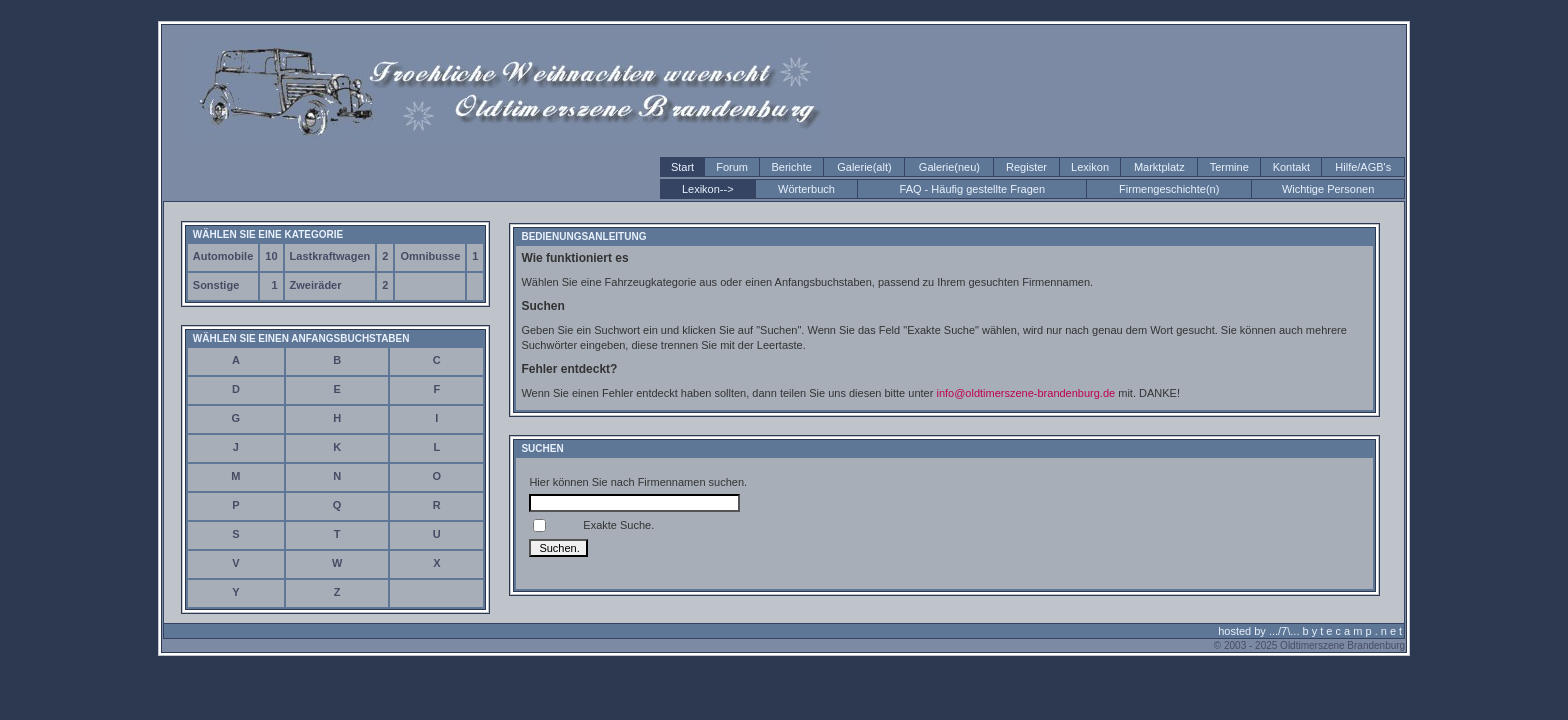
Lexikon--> (708, 189)
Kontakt (1291, 167)
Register (1026, 167)
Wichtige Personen (1328, 189)
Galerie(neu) (949, 167)
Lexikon (1090, 167)
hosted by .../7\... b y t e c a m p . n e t (1310, 631)
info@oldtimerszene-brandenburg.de (1025, 393)
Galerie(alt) (864, 167)
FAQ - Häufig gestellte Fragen (973, 189)
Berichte (791, 167)
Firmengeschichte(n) (1169, 189)
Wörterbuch (806, 189)
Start (682, 167)
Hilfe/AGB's (1363, 167)
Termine (1229, 167)
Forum (732, 167)
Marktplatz (1159, 167)
